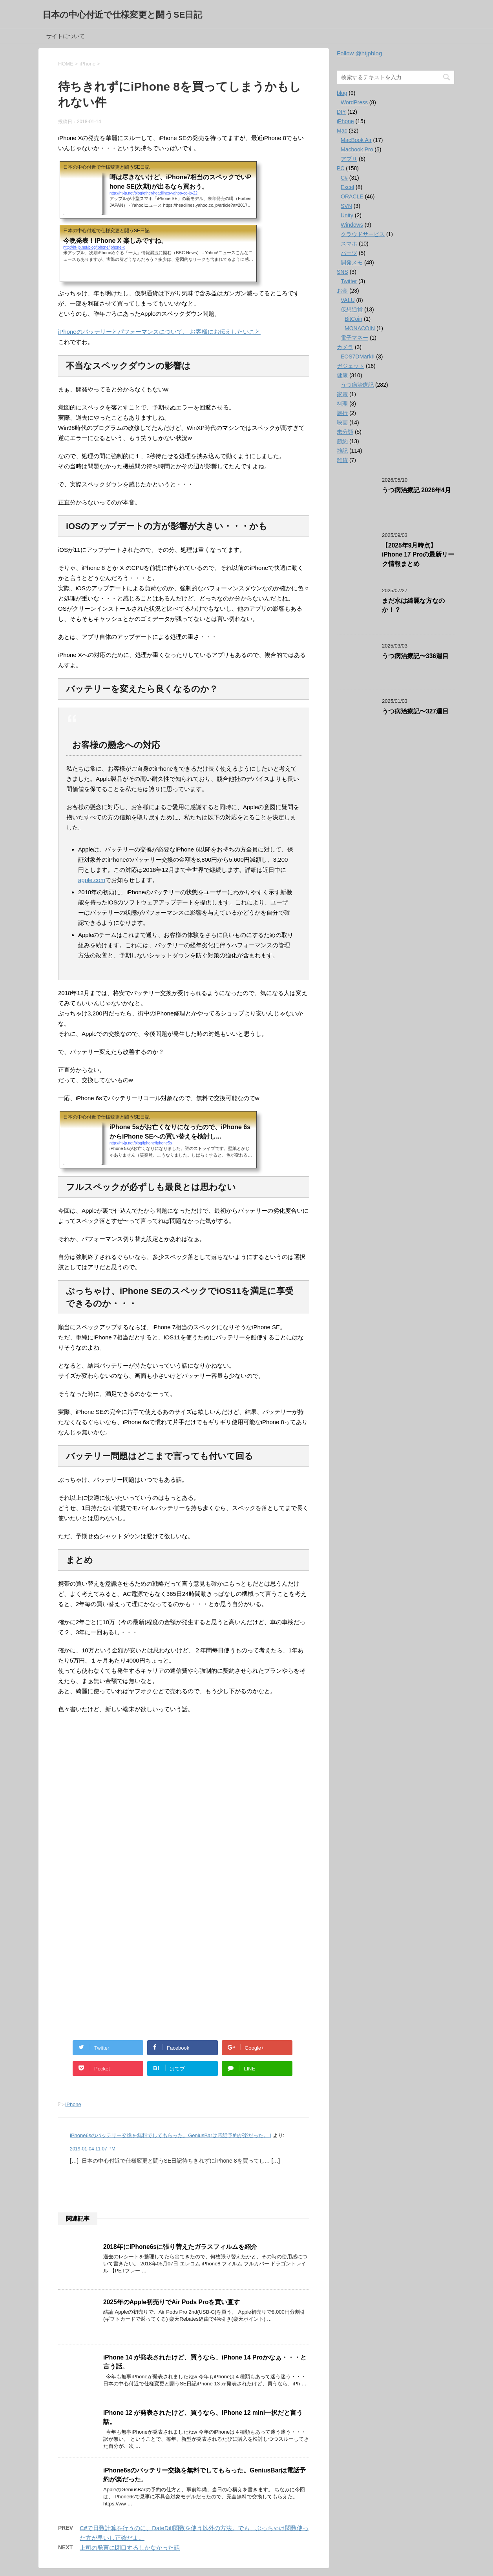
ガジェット (350, 366)
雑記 (342, 451)
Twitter (349, 281)
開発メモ (352, 262)
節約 (342, 441)
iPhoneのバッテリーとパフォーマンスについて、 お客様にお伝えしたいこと (159, 331)
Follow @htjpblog (359, 53)
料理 (342, 403)
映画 (342, 422)
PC (340, 168)
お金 (342, 290)
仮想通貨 (352, 309)
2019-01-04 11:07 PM (92, 2149)
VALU (348, 300)
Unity (347, 215)
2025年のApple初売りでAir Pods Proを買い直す (171, 2302)
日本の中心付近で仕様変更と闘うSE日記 (122, 15)
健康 (342, 375)
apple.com (91, 880)
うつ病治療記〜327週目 (415, 711)
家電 (342, 394)
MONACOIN (360, 328)
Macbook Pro (357, 149)
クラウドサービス (363, 234)
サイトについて (65, 36)
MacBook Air (356, 140)
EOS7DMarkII (357, 356)
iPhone (73, 2104)
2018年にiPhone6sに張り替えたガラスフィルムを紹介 (180, 2246)
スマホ (349, 243)
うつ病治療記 (357, 385)
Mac (342, 130)
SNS (342, 272)
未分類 (345, 432)
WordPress (354, 102)
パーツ (349, 253)
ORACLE (352, 196)
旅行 (342, 413)
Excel (347, 187)
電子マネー (354, 338)
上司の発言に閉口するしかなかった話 (130, 2547)
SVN (346, 206)
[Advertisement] (183, 1805)
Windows (352, 225)
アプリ (349, 159)
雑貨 (342, 460)
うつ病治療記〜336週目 (415, 656)
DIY (341, 112)
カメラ (345, 347)
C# (344, 178)
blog (342, 93)
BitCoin (353, 319)
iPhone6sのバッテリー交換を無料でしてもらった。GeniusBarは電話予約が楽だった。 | (170, 2135)
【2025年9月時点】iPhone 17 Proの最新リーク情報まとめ (418, 554)
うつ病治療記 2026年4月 (416, 490)
